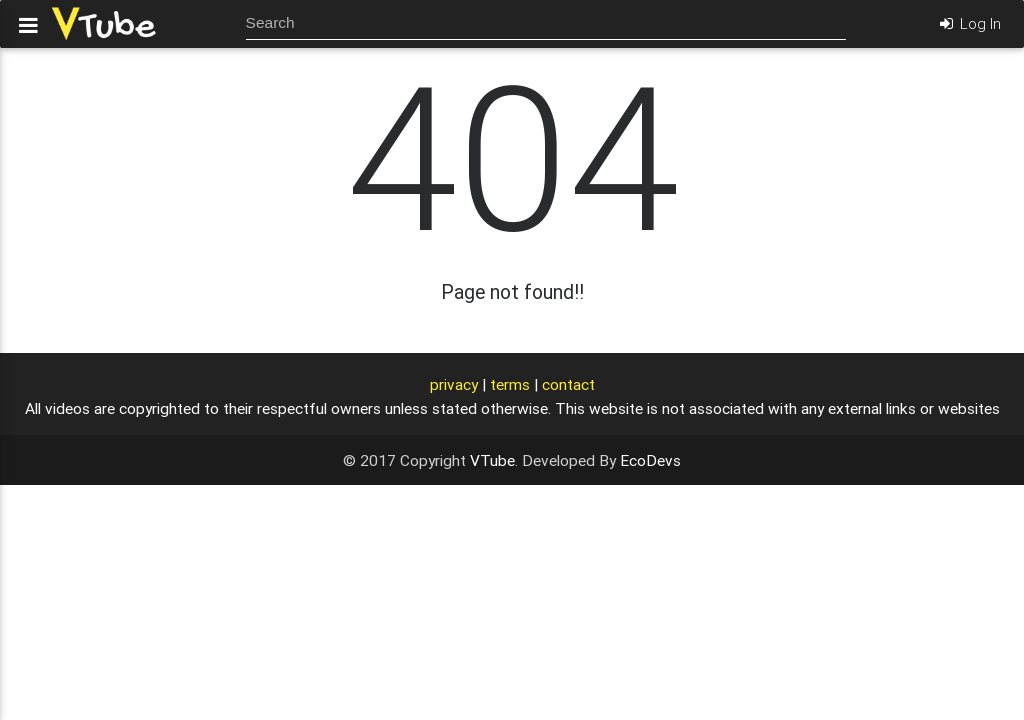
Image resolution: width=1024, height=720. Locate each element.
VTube (492, 460)
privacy (454, 384)
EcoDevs (650, 460)
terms (510, 384)
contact (568, 384)
